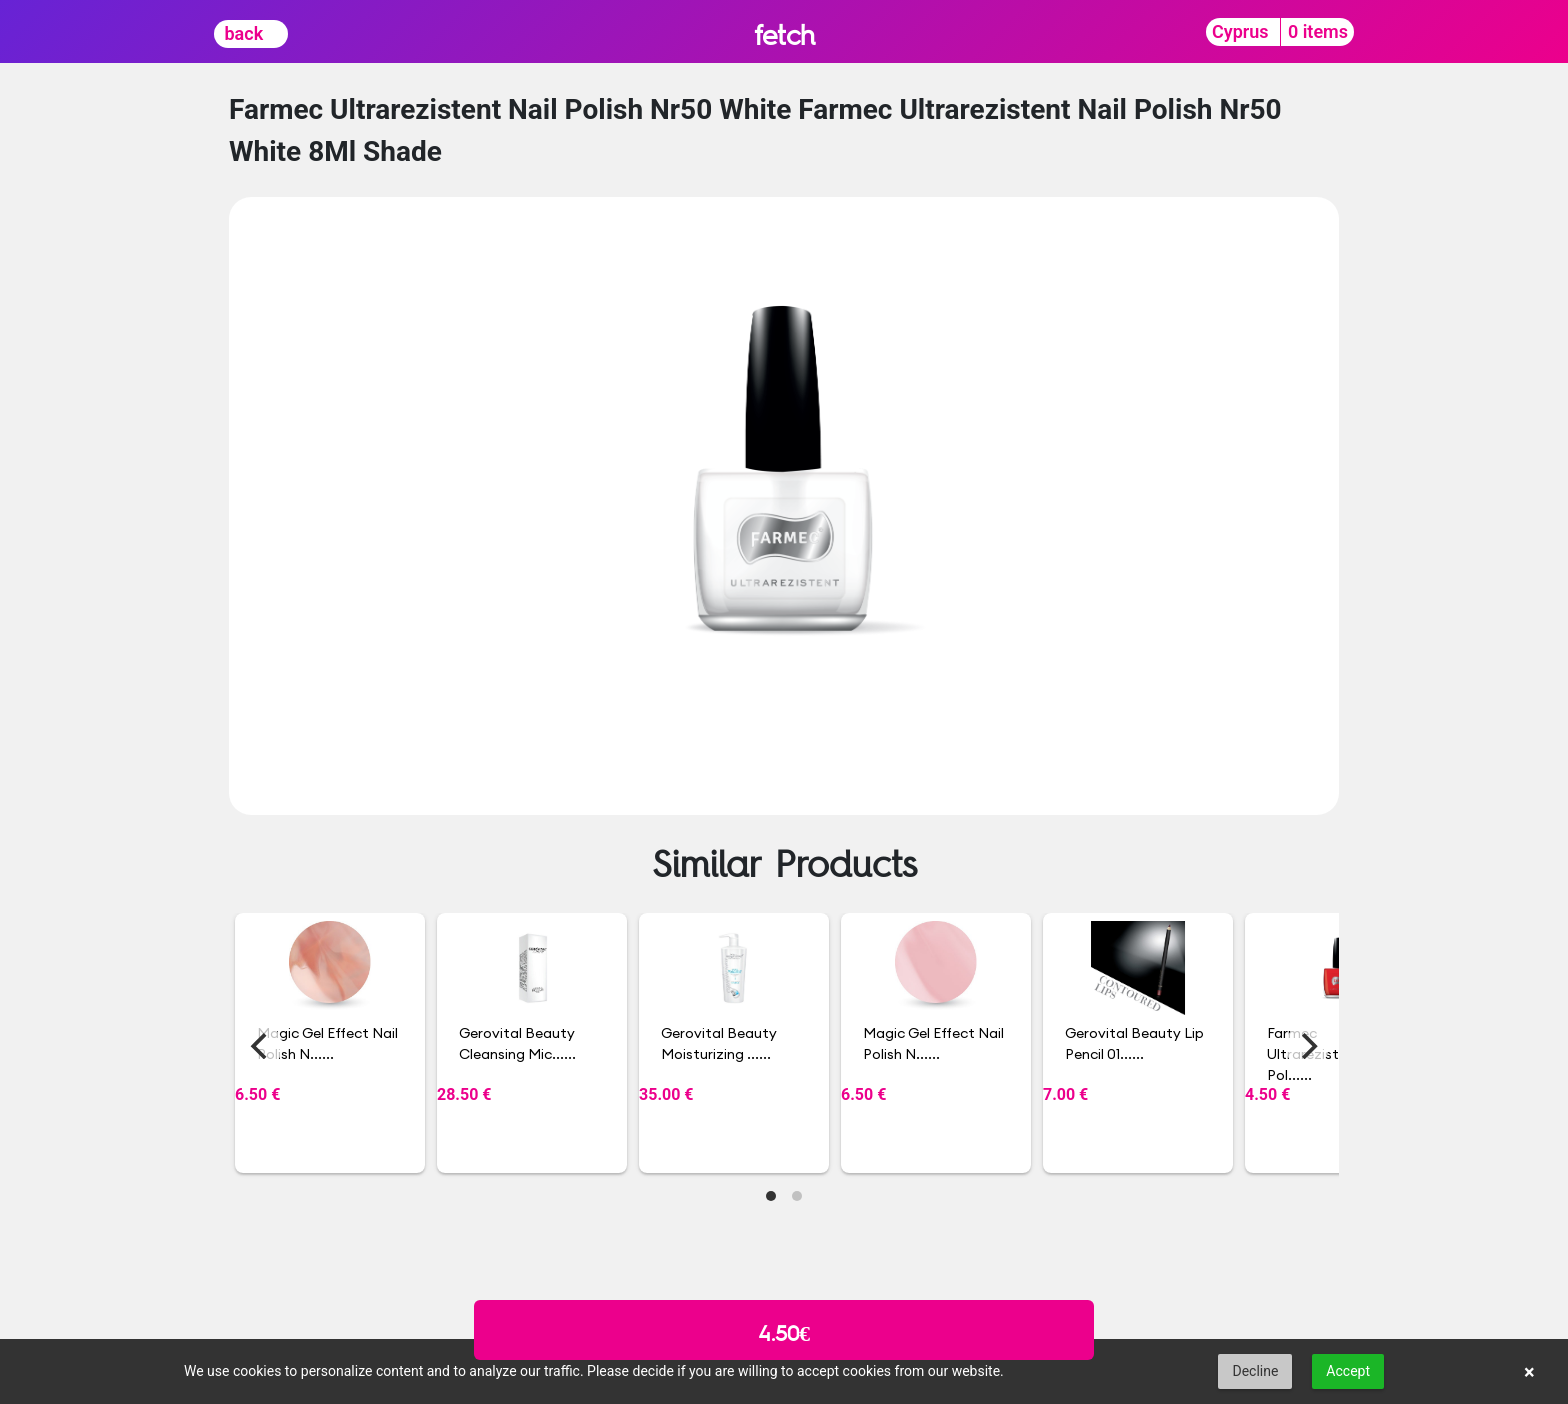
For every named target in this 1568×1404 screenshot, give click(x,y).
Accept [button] (1348, 1371)
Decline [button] (1255, 1371)
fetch (784, 34)
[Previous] (261, 1046)
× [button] (1529, 1372)
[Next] (1307, 1046)
